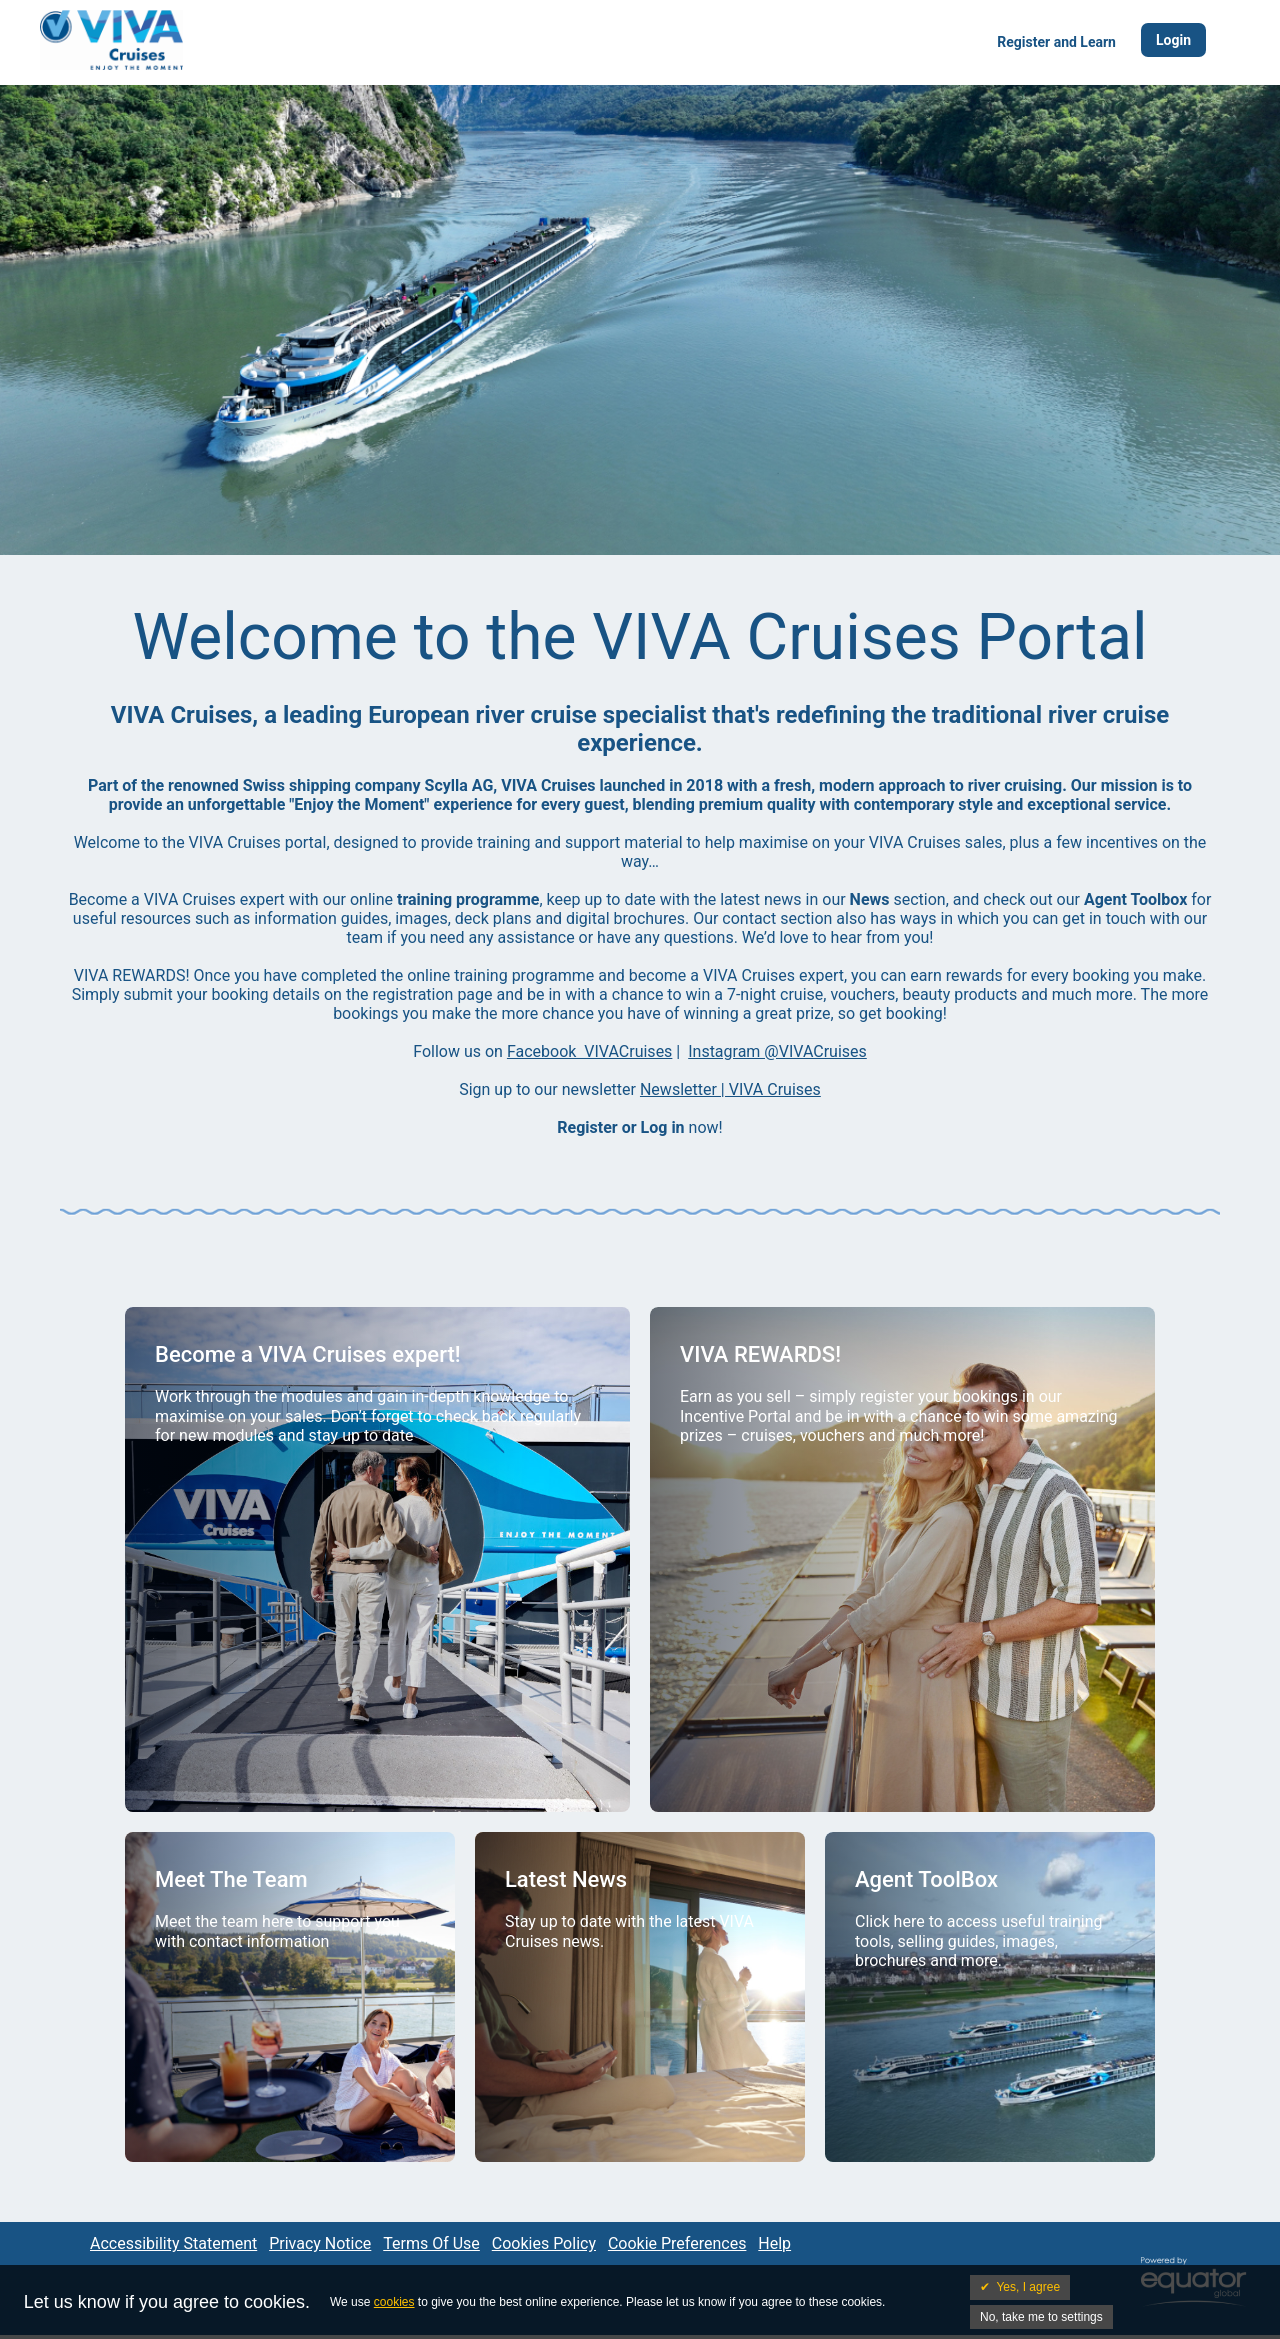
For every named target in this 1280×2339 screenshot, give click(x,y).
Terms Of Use (431, 2243)
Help (774, 2243)
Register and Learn (1056, 42)
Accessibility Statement (173, 2243)
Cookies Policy (544, 2243)
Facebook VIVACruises (589, 1051)
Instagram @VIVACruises (777, 1051)
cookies (394, 2302)
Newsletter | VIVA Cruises (730, 1089)
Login (1173, 40)
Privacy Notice (320, 2243)
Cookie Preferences (677, 2243)
